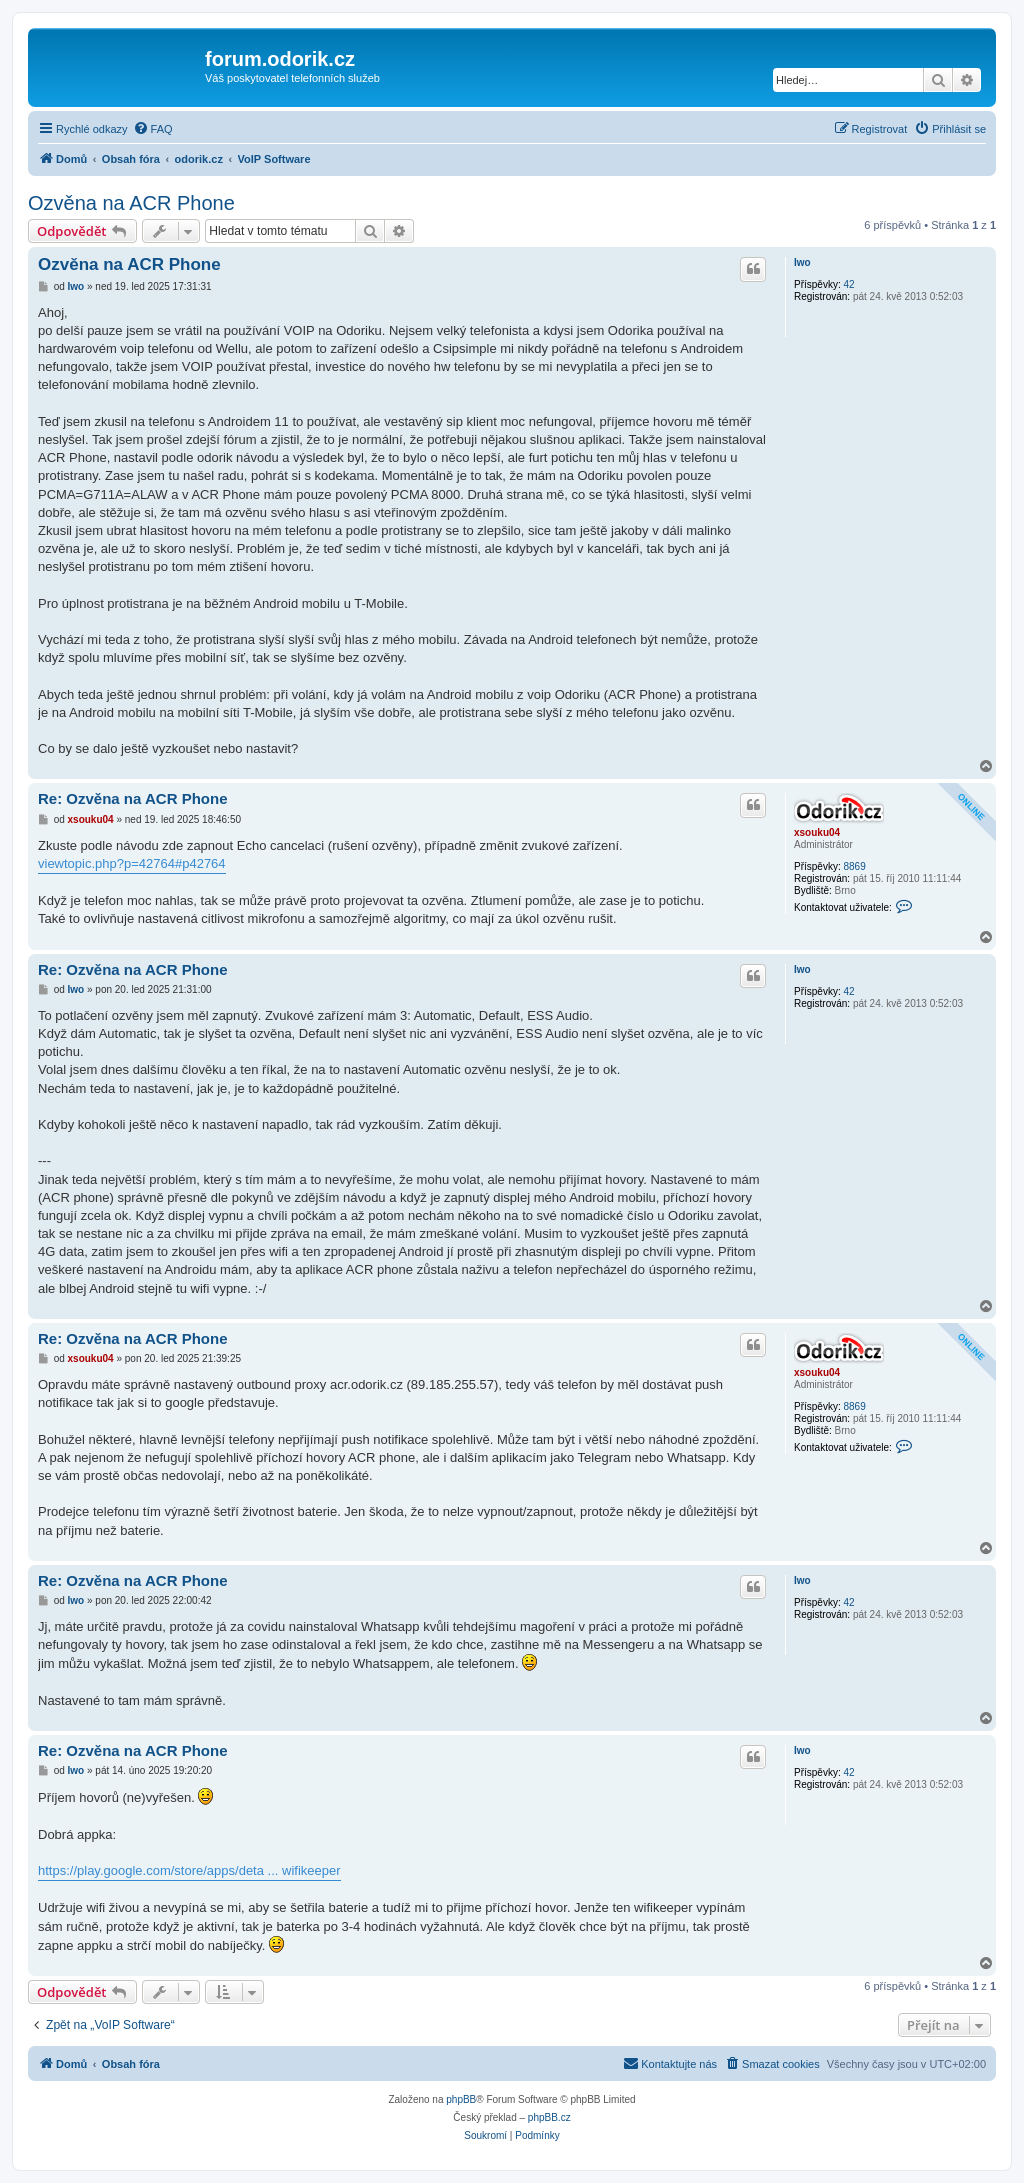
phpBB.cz (549, 2117)
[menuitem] (153, 129)
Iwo (802, 262)
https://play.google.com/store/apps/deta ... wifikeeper (189, 1870)
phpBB (461, 2099)
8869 (854, 866)
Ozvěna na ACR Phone (131, 203)
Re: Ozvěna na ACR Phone (132, 798)
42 (848, 284)
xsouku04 (817, 832)
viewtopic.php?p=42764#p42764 (132, 863)
